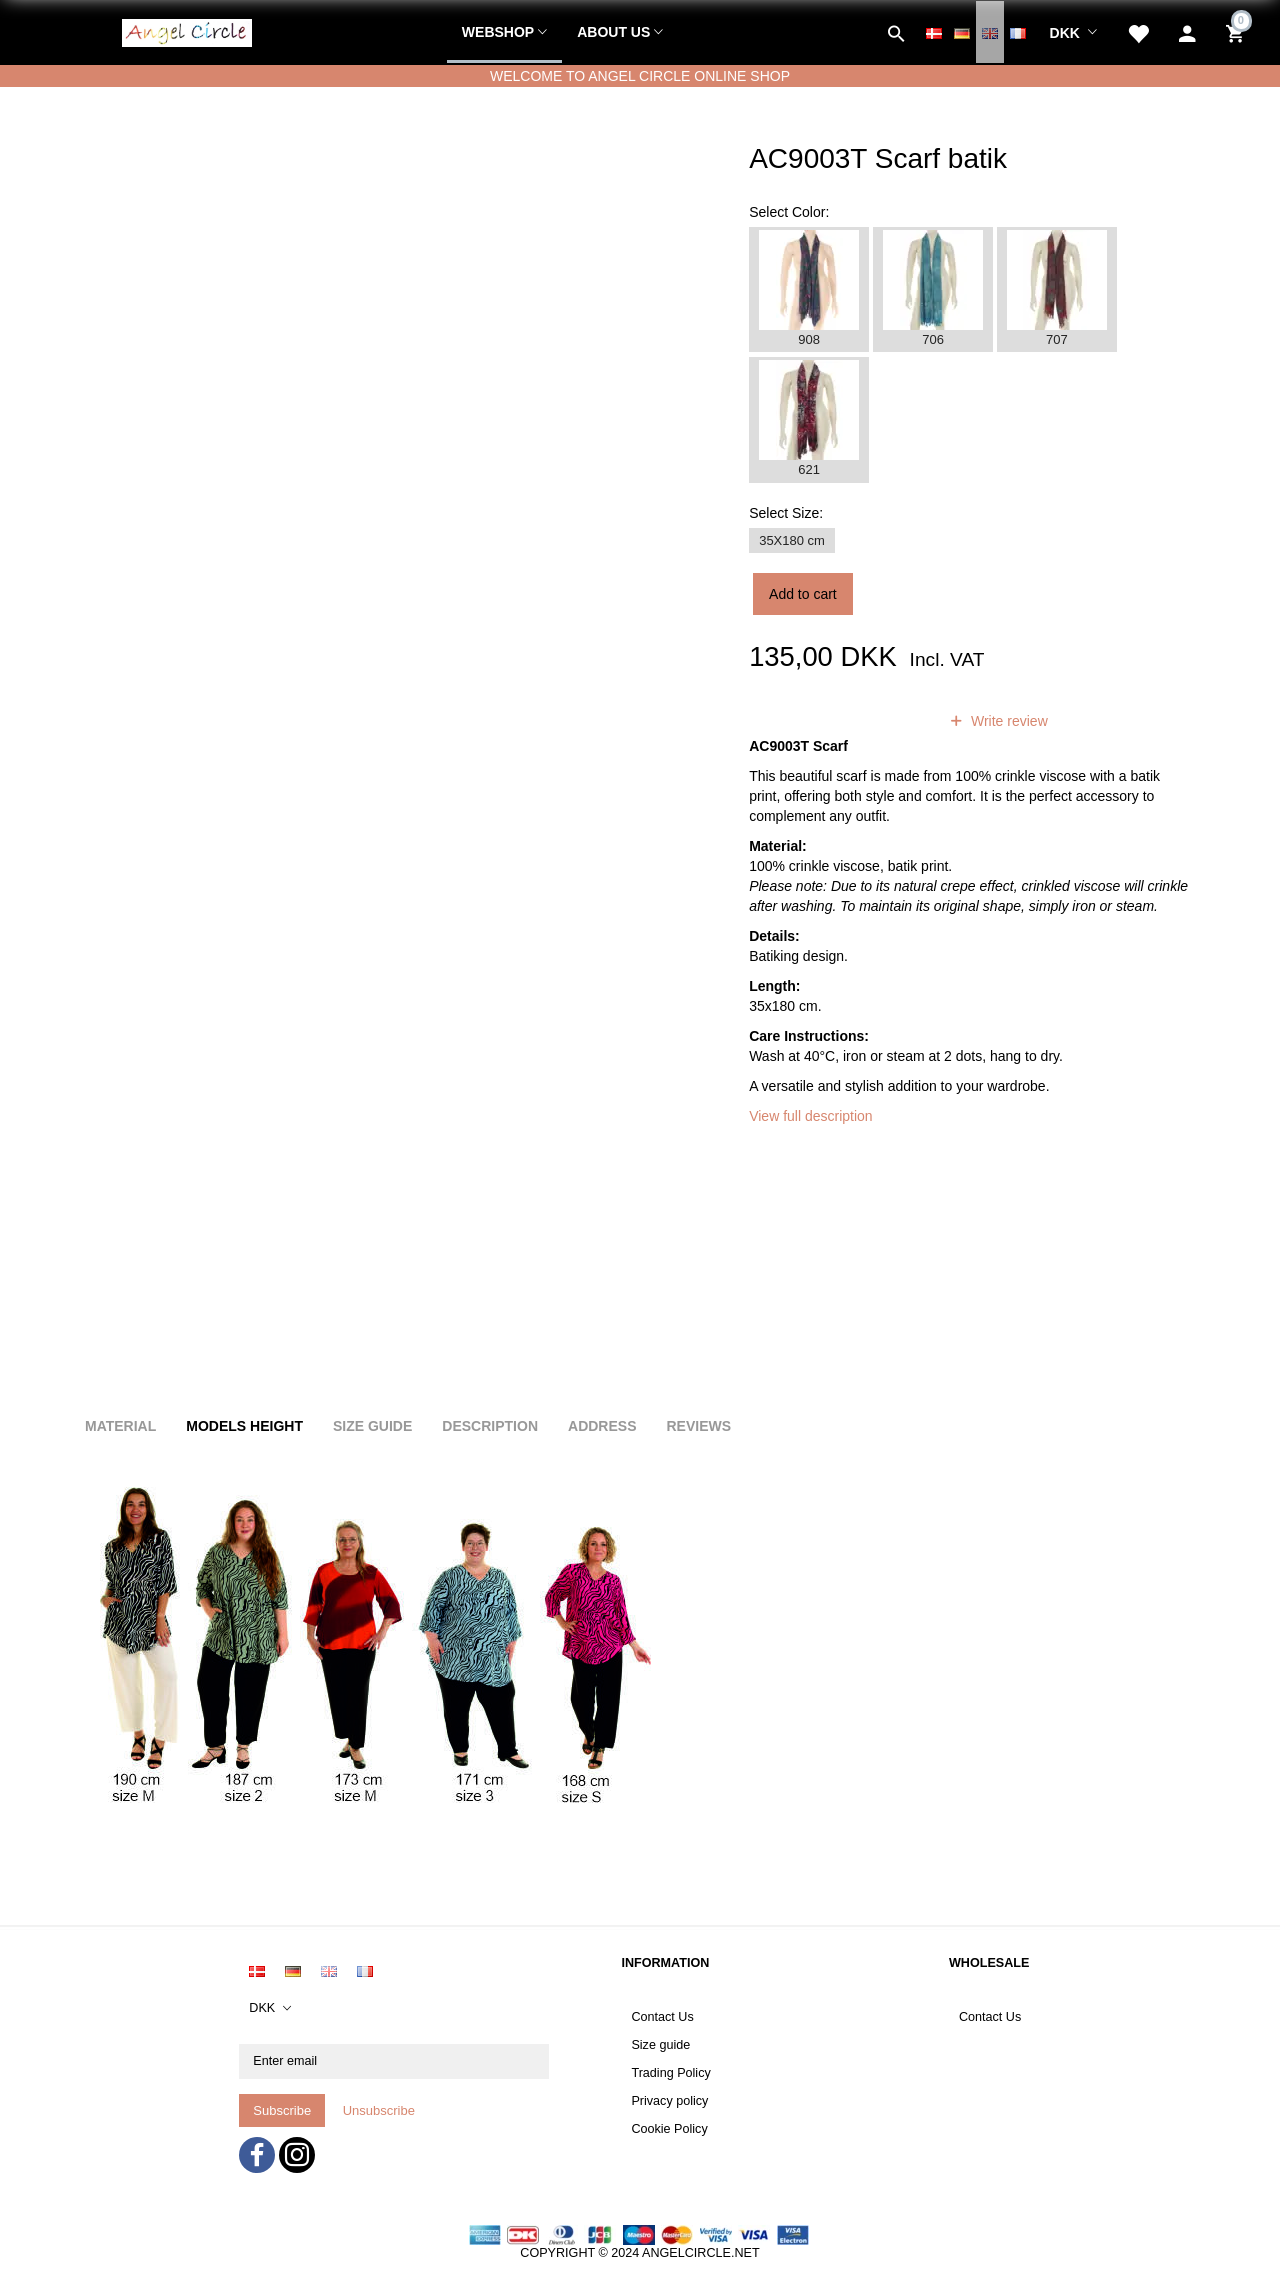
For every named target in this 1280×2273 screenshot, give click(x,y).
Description (490, 1426)
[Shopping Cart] (1237, 32)
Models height (244, 1426)
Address (602, 1426)
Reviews (698, 1426)
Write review (1007, 721)
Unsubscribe (379, 2110)
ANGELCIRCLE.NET (701, 2253)
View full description (810, 1116)
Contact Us (662, 2017)
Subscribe (282, 2110)
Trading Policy (670, 2073)
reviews (887, 721)
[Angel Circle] (187, 30)
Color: (789, 212)
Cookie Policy (669, 2129)
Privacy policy (669, 2101)
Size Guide (372, 1426)
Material (120, 1426)
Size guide (660, 2045)
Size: (786, 513)
